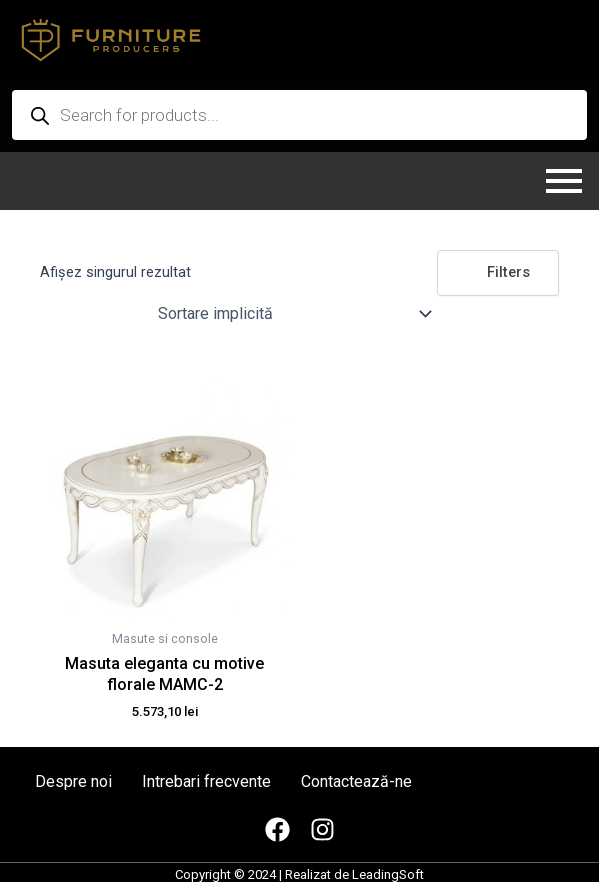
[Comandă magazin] (293, 314)
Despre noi (73, 781)
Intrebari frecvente (206, 781)
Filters (498, 272)
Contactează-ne (356, 781)
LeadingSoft (388, 874)
